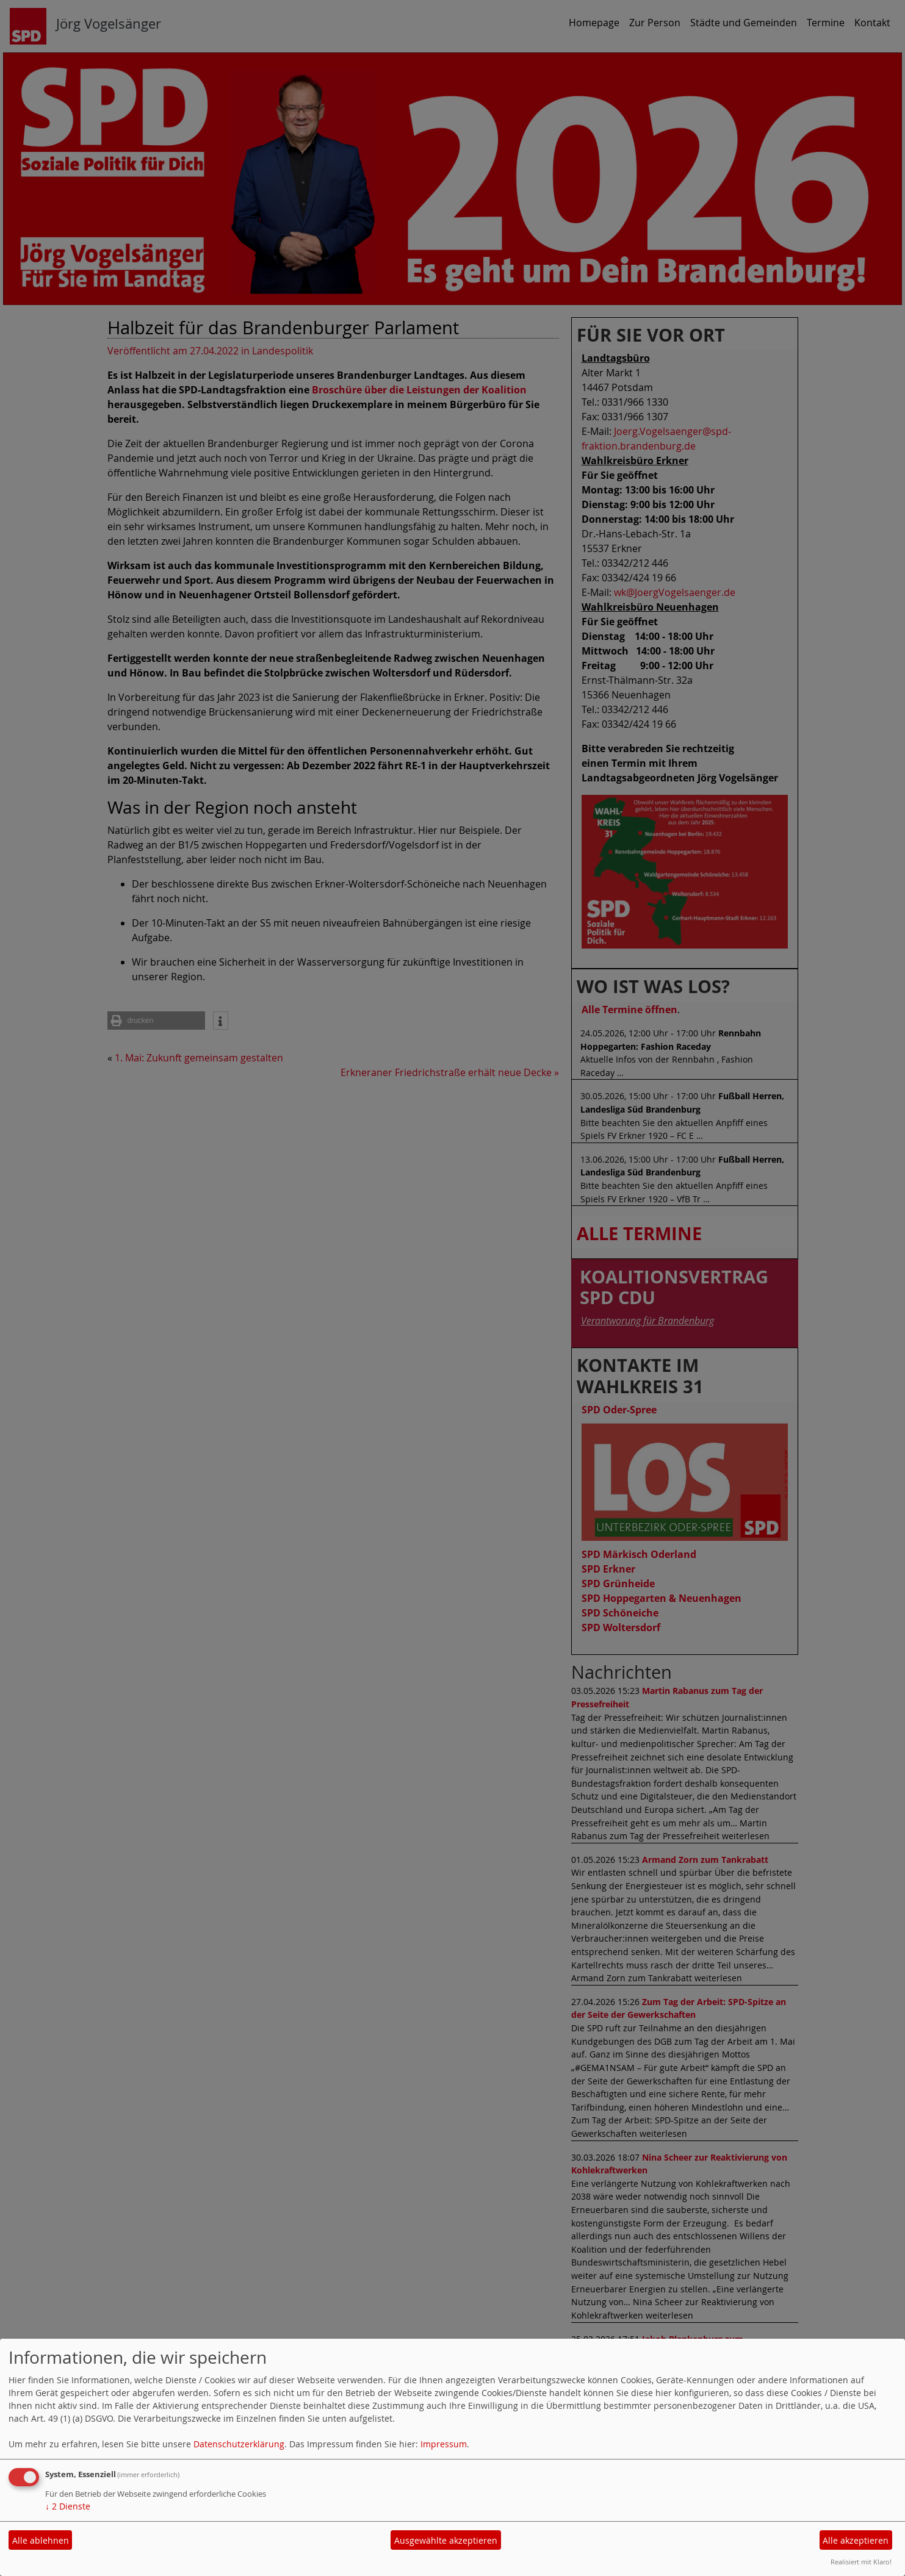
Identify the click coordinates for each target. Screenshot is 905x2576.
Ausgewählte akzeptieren (445, 2540)
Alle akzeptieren (856, 2540)
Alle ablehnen (40, 2540)
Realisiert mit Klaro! (861, 2561)
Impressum (443, 2444)
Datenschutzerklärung (238, 2444)
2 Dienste (67, 2506)
